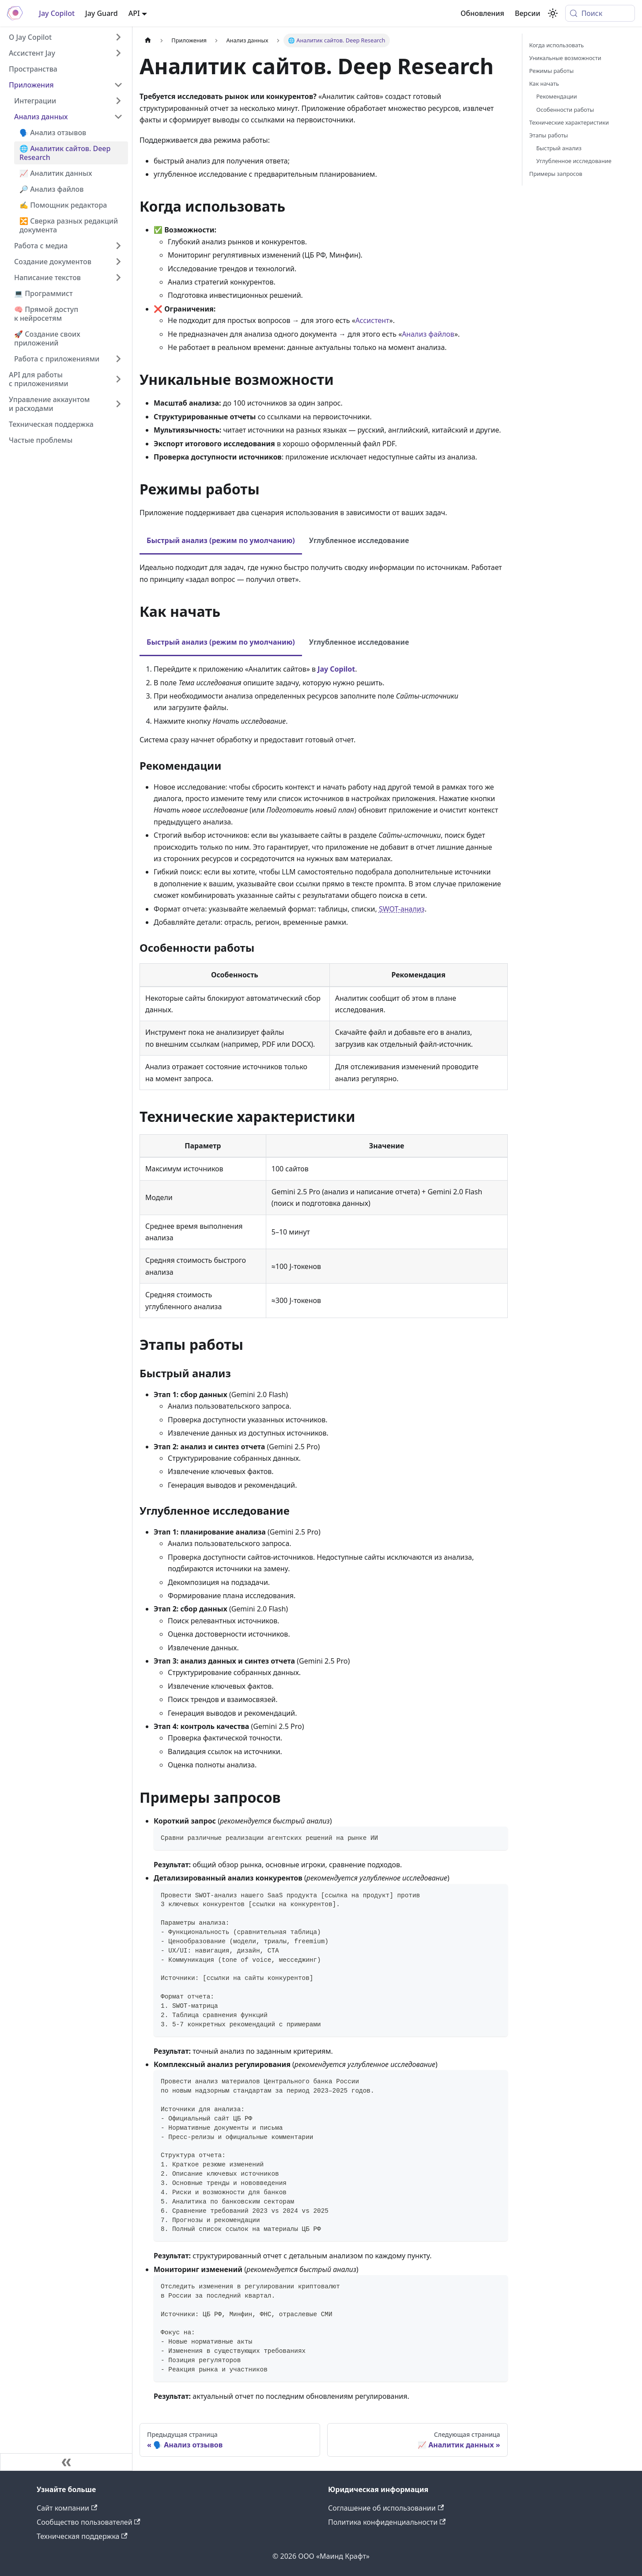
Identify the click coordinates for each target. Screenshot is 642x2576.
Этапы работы (548, 135)
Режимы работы (551, 71)
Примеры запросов (555, 174)
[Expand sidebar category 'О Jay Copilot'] (118, 37)
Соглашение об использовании (386, 2508)
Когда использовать (556, 45)
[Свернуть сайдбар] (66, 2462)
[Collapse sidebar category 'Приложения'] (118, 85)
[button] (68, 101)
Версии (527, 13)
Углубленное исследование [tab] (359, 540)
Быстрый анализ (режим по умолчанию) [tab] (221, 540)
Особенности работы (565, 110)
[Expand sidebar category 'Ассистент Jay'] (118, 53)
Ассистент (372, 320)
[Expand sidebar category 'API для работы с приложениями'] (118, 379)
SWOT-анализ (402, 909)
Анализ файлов (428, 334)
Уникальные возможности (565, 58)
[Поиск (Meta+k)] (600, 13)
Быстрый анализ (559, 148)
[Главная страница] (148, 40)
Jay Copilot (57, 13)
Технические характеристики (569, 122)
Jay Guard (101, 13)
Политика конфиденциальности (387, 2522)
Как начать (544, 83)
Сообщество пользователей (88, 2522)
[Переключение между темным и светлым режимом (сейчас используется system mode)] (553, 13)
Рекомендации (556, 96)
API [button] (134, 13)
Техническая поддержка (82, 2536)
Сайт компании (67, 2508)
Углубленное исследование (574, 161)
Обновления (482, 13)
